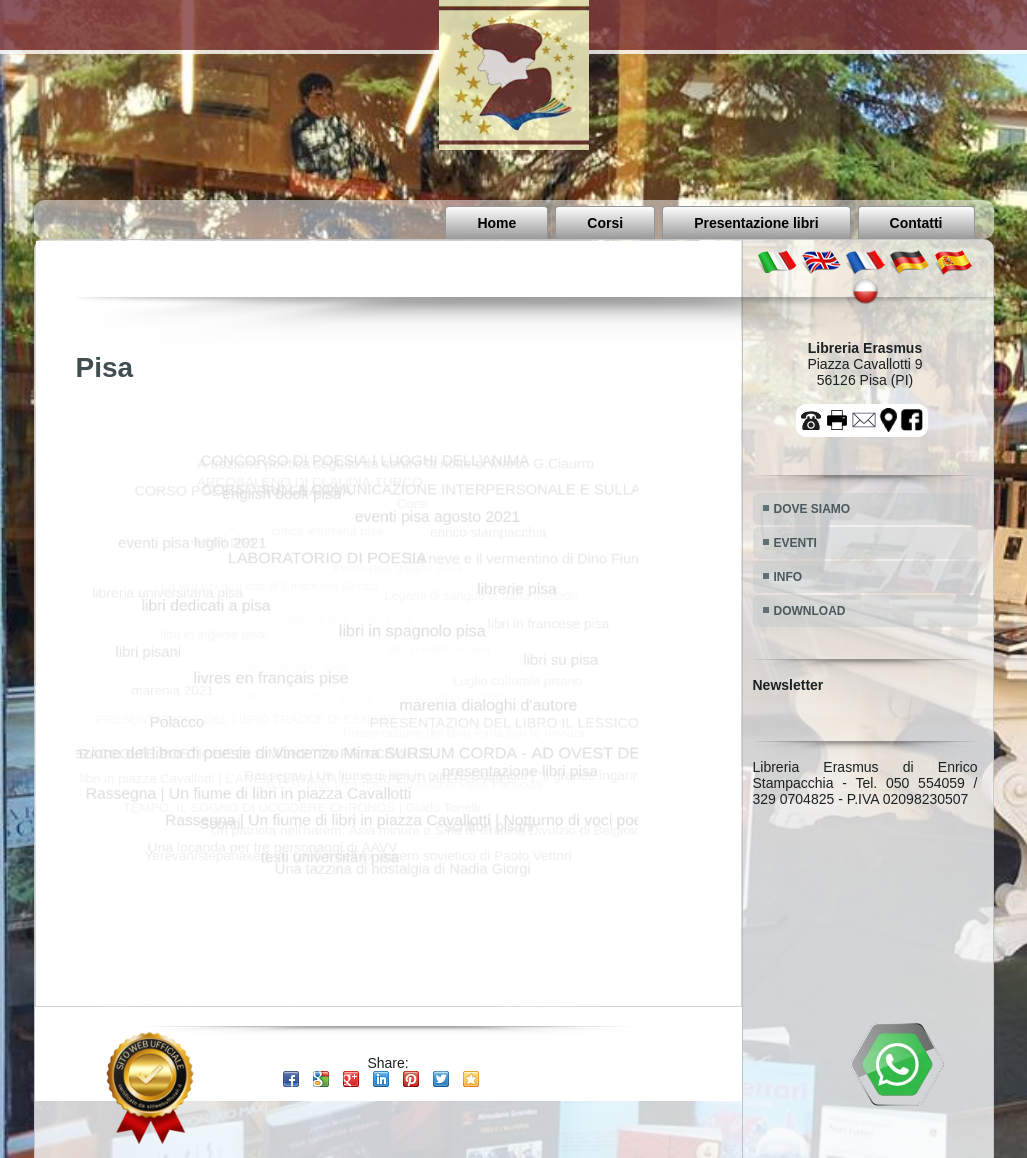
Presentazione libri (756, 223)
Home (496, 223)
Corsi (605, 223)
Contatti (916, 223)
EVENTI (795, 543)
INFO (788, 577)
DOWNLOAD (810, 611)
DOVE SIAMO (812, 509)
